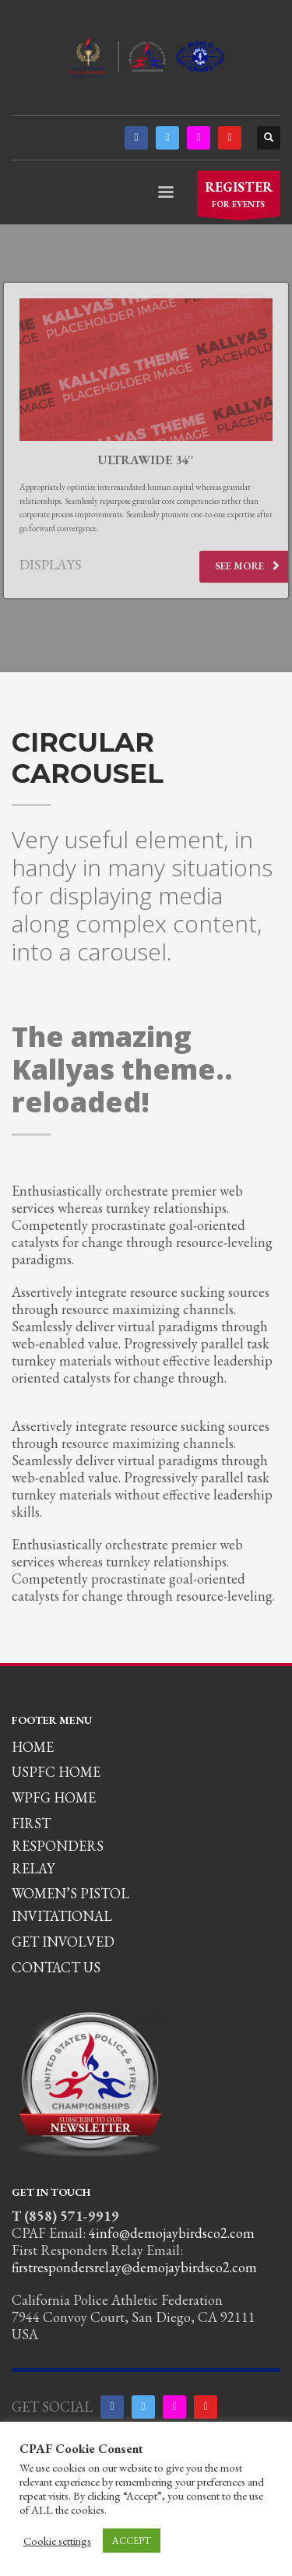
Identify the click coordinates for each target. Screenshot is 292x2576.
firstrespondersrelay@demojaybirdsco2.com (134, 2267)
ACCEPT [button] (131, 2540)
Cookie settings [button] (57, 2541)
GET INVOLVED (63, 1942)
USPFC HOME (56, 1772)
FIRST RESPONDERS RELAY (58, 1845)
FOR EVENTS (238, 197)
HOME (33, 1747)
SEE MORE (247, 566)
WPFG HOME (54, 1797)
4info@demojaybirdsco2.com (172, 2233)
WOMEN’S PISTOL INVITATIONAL (70, 1904)
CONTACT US (56, 1967)
